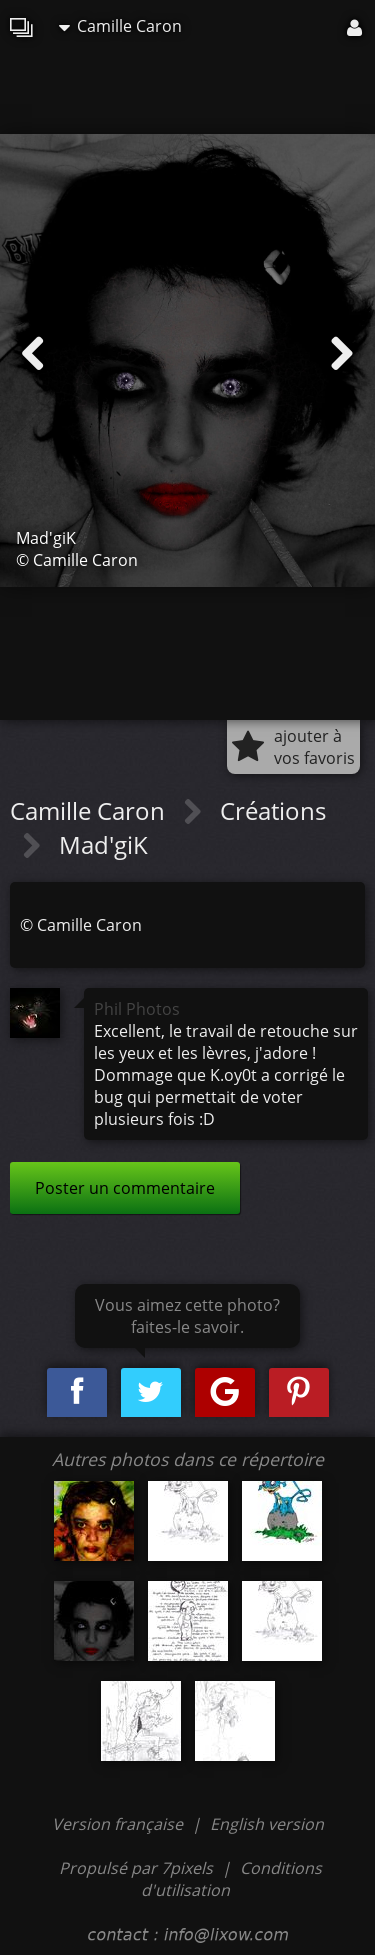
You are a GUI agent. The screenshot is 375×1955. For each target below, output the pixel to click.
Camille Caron (120, 26)
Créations (273, 810)
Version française (119, 1824)
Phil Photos (137, 1009)
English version (267, 1824)
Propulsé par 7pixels (136, 1868)
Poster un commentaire (125, 1188)
